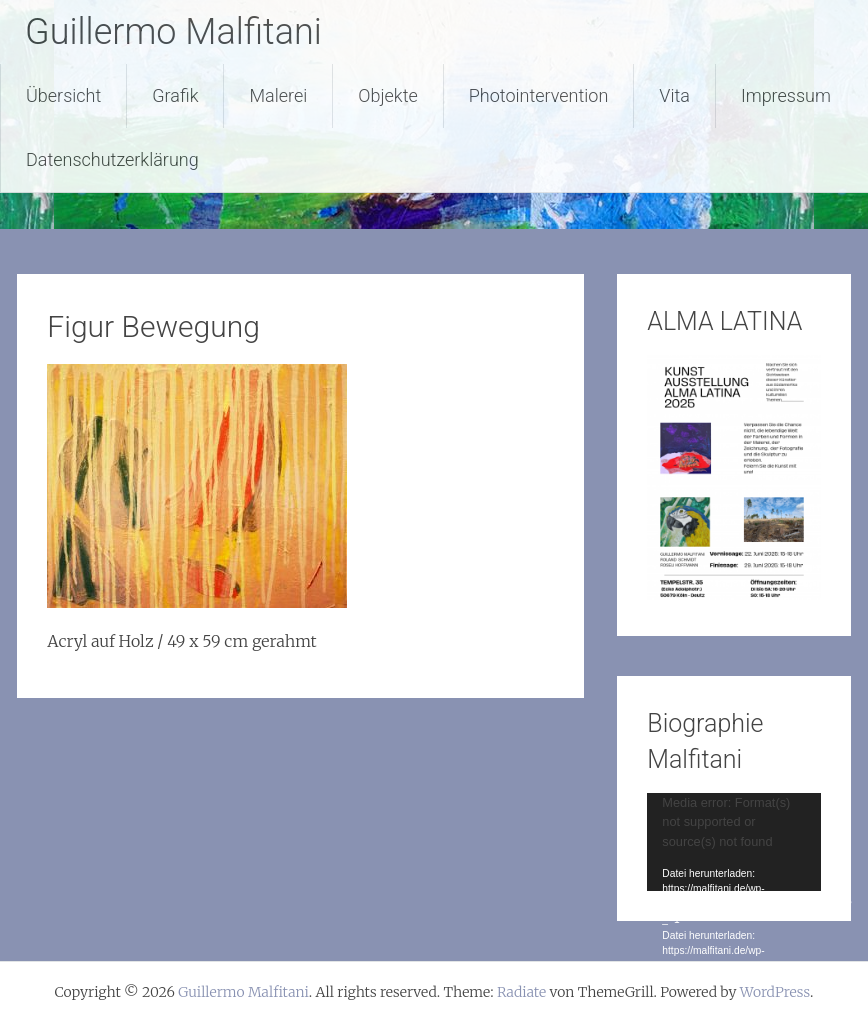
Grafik (175, 95)
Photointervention (539, 95)
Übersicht (63, 95)
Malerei (278, 95)
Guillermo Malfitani (173, 32)
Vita (674, 95)
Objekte (387, 95)
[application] (733, 841)
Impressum (786, 95)
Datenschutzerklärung (112, 159)
